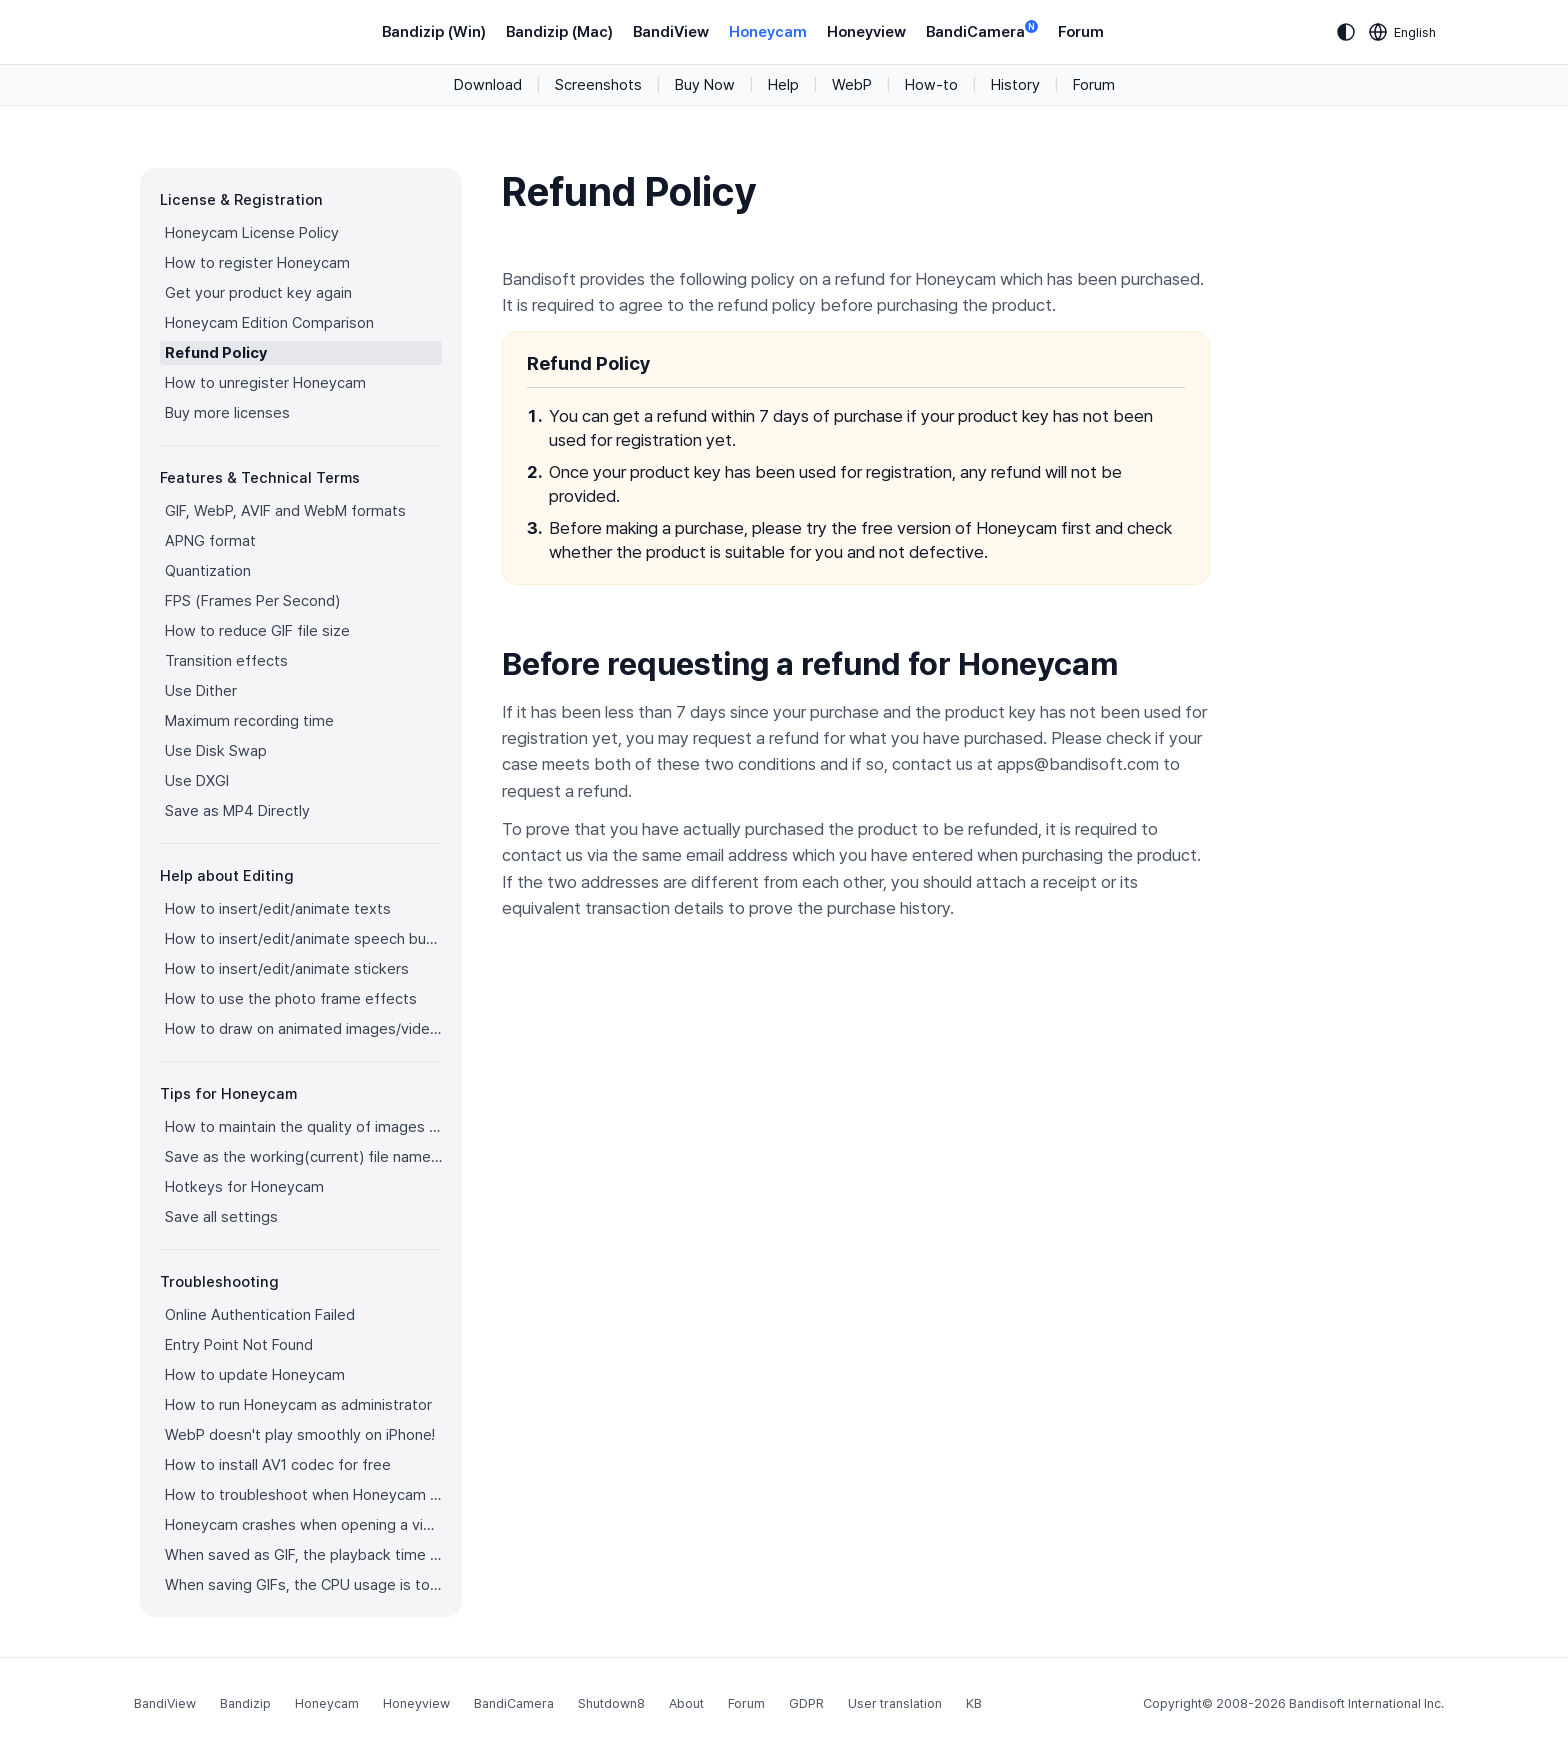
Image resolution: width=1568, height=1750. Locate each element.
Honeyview (866, 32)
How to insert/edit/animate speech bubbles (303, 939)
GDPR (806, 1703)
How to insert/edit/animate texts (278, 909)
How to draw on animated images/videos (303, 1029)
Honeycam (768, 32)
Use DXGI (197, 781)
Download (488, 85)
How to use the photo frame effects (291, 999)
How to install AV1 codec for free (278, 1465)
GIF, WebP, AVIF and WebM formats (285, 511)
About (686, 1703)
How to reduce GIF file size (257, 631)
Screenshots (598, 85)
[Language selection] (1403, 32)
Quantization (208, 571)
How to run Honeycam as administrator (298, 1405)
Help (783, 85)
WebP (852, 85)
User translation (895, 1703)
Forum (1081, 32)
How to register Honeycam (257, 263)
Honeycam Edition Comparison (269, 323)
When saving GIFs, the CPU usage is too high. (303, 1585)
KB (974, 1703)
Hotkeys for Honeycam (244, 1187)
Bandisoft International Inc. (1366, 1703)
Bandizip (245, 1703)
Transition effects (226, 661)
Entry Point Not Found (239, 1345)
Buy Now (705, 85)
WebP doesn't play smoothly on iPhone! (300, 1435)
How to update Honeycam (255, 1375)
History (1015, 85)
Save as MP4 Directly (237, 811)
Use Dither (201, 691)
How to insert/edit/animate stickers (287, 969)
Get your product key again (258, 293)
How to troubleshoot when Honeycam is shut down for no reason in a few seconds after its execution (303, 1495)
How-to (931, 85)
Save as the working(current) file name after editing (303, 1157)
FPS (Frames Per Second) (252, 601)
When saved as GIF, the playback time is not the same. (303, 1555)
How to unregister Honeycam (265, 383)
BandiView (671, 32)
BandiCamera (982, 30)
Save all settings (221, 1217)
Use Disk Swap (216, 751)
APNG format (210, 541)
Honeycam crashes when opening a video (303, 1525)
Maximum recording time (249, 721)
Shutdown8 (611, 1703)
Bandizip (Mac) (559, 32)
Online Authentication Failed (260, 1315)
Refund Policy (216, 353)
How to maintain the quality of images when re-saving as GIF (303, 1127)
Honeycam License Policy (252, 233)
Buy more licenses (227, 413)
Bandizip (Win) (434, 32)
